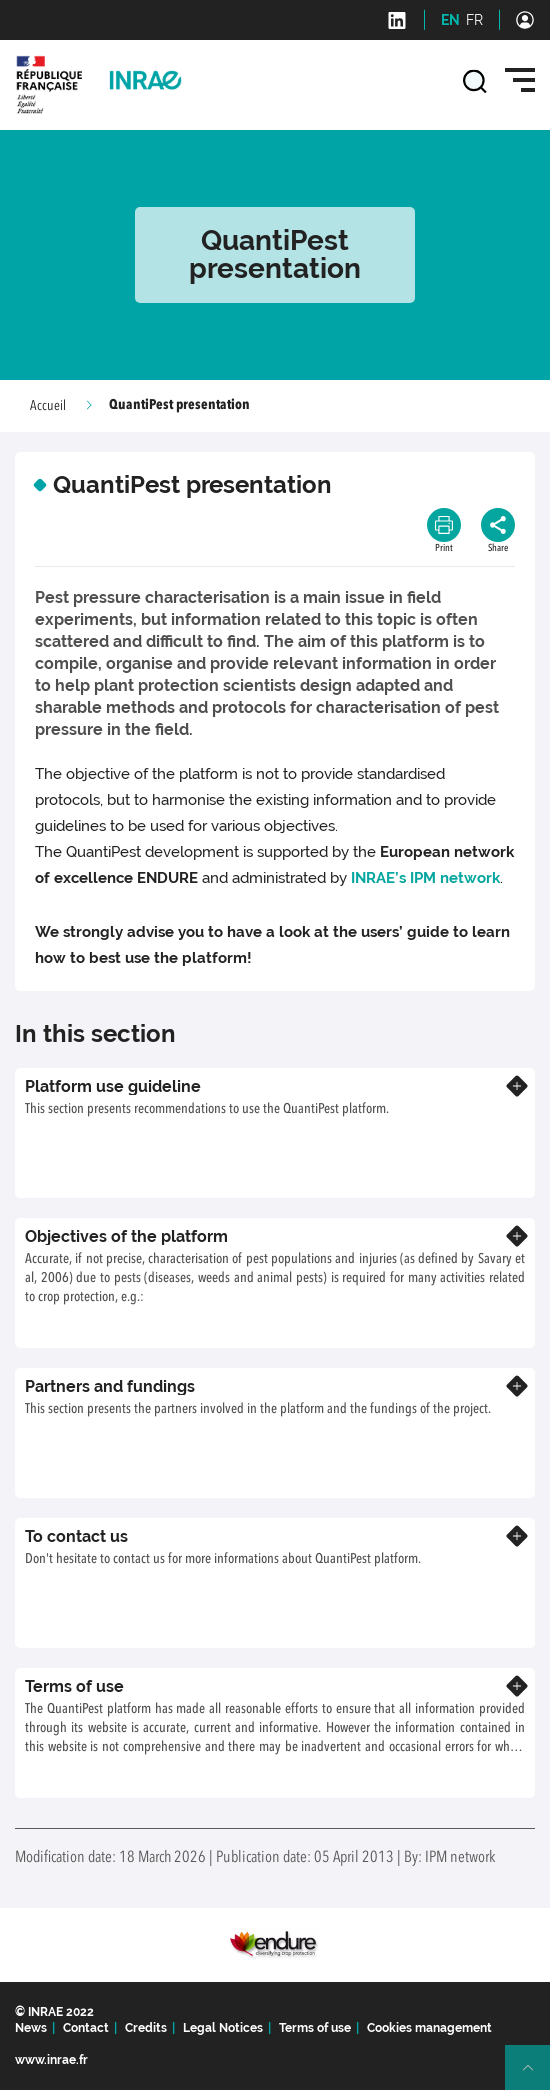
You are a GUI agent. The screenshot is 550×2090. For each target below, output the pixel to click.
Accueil (48, 406)
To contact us (76, 1536)
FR (474, 20)
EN (450, 20)
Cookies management (429, 2028)
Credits (146, 2028)
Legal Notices (223, 2028)
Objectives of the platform (126, 1236)
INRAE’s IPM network (425, 878)
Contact (86, 2028)
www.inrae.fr (51, 2060)
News (31, 2028)
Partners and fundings (110, 1386)
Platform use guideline (113, 1086)
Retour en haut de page (536, 2076)
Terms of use (74, 1686)
